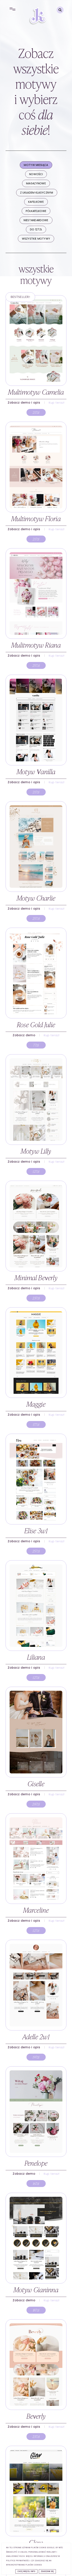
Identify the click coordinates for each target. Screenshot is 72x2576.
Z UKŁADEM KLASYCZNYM (36, 193)
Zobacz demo (24, 1035)
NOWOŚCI (36, 174)
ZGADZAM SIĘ (47, 2571)
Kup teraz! (57, 403)
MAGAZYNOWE (36, 183)
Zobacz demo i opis (24, 403)
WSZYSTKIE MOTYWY (36, 239)
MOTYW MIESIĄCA (36, 165)
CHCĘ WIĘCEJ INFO (26, 2571)
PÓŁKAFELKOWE (36, 211)
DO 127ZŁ (36, 229)
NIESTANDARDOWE (36, 220)
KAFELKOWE (36, 202)
